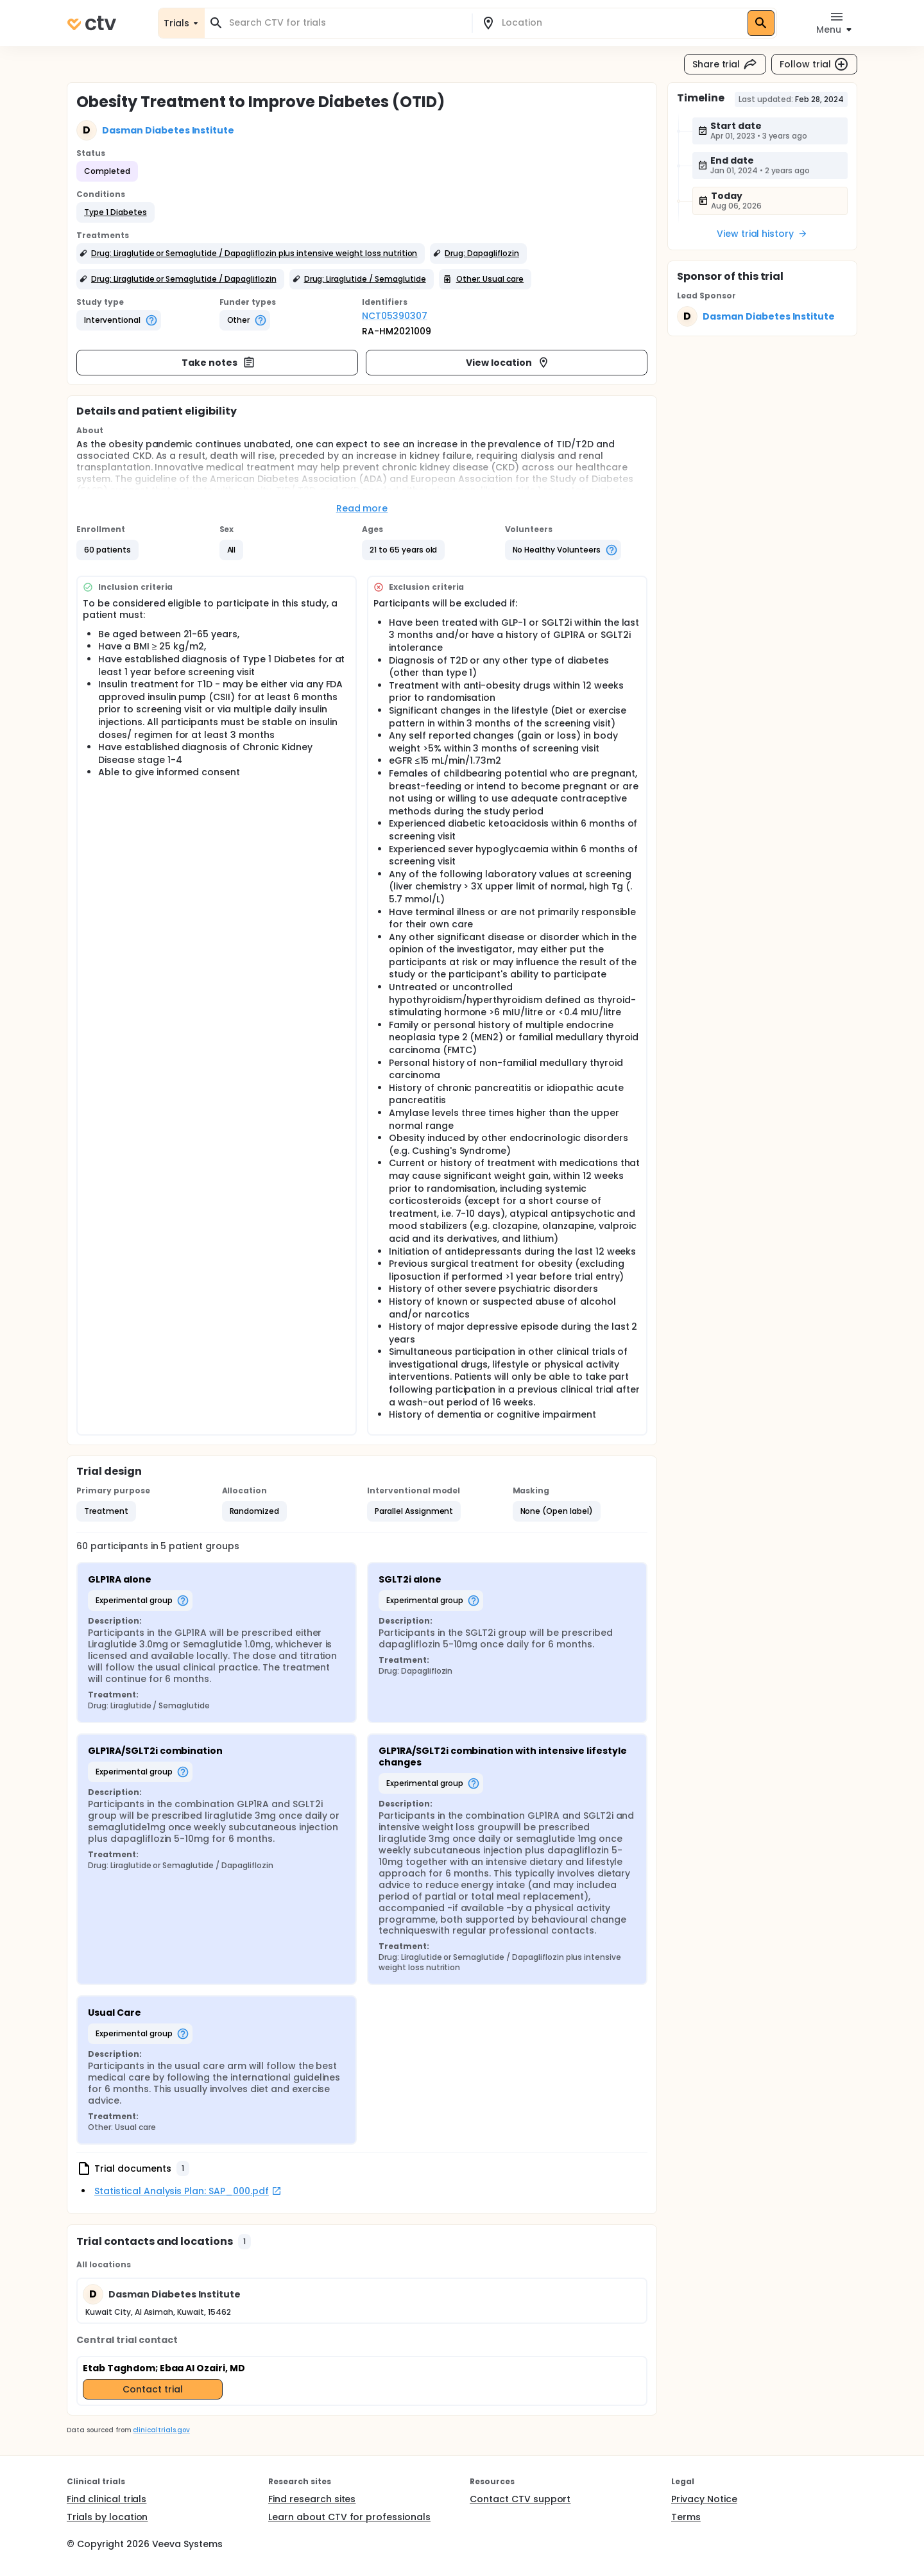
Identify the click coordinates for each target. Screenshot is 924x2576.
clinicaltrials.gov (161, 2430)
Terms (686, 2517)
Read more (362, 508)
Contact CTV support (520, 2499)
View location (508, 362)
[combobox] (346, 23)
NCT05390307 (394, 316)
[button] (115, 212)
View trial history (762, 233)
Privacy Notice (704, 2499)
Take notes (218, 362)
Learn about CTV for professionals (349, 2517)
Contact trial (153, 2389)
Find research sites (311, 2499)
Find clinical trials (106, 2499)
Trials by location (107, 2517)
